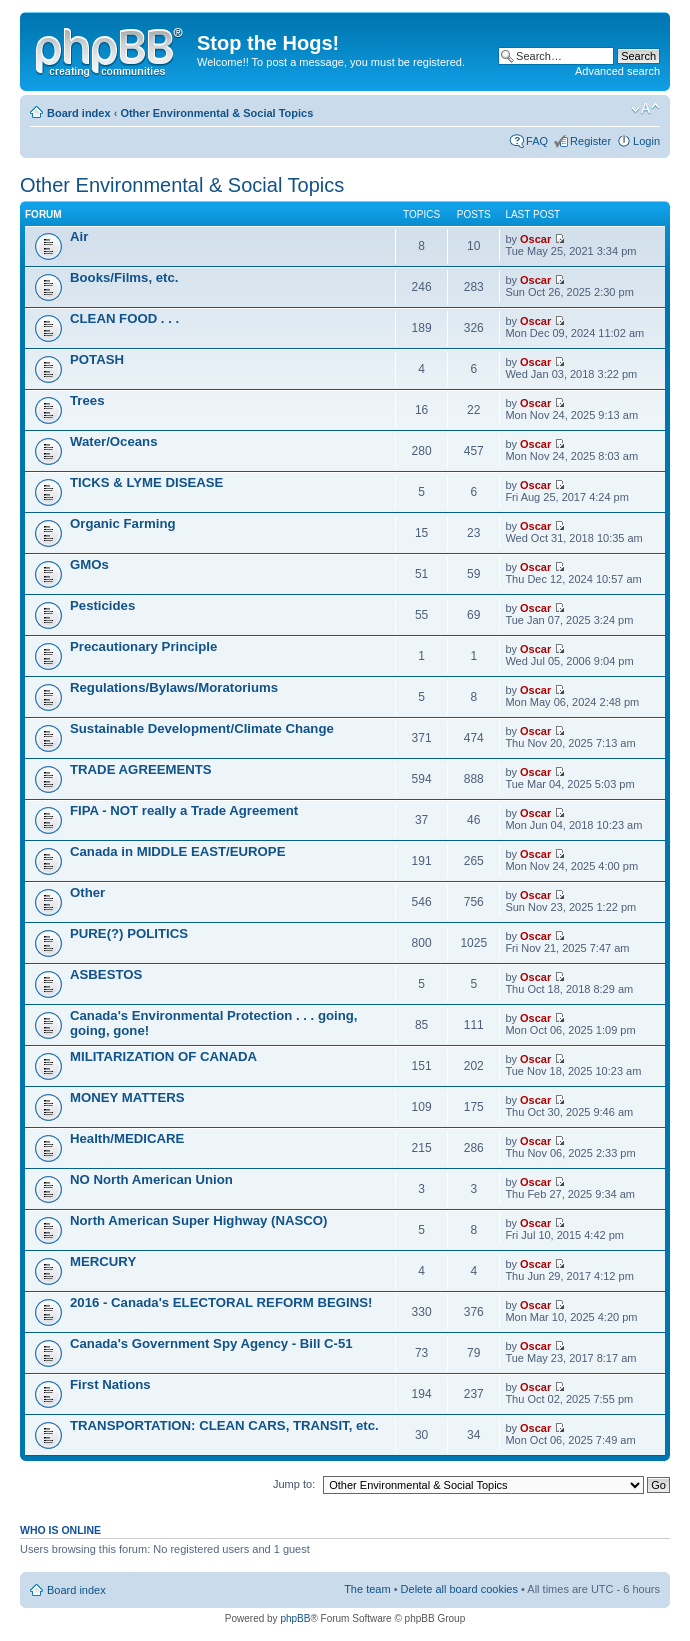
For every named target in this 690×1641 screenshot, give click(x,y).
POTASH (97, 359)
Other (87, 892)
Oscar (535, 239)
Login (646, 141)
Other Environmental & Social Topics (216, 113)
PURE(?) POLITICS (129, 933)
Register (590, 141)
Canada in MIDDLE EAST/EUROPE (177, 851)
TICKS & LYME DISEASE (146, 482)
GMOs (89, 564)
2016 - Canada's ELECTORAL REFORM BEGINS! (221, 1302)
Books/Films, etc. (124, 277)
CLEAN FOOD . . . (124, 318)
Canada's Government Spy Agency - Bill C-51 (211, 1343)
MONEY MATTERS (127, 1097)
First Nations (110, 1384)
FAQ (537, 141)
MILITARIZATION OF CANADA (163, 1056)
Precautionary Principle (143, 646)
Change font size (645, 109)
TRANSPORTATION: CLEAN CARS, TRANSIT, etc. (224, 1425)
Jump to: (294, 1484)
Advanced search (617, 71)
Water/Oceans (113, 441)
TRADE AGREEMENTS (141, 769)
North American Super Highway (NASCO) (198, 1220)
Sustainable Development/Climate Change (202, 728)
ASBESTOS (106, 974)
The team (367, 1589)
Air (79, 236)
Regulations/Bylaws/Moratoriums (174, 687)
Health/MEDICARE (127, 1138)
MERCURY (103, 1261)
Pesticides (102, 605)
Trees (87, 400)
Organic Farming (123, 523)
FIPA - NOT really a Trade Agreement (184, 810)
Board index (79, 113)
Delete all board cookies (459, 1589)
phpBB (295, 1618)
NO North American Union (151, 1179)
